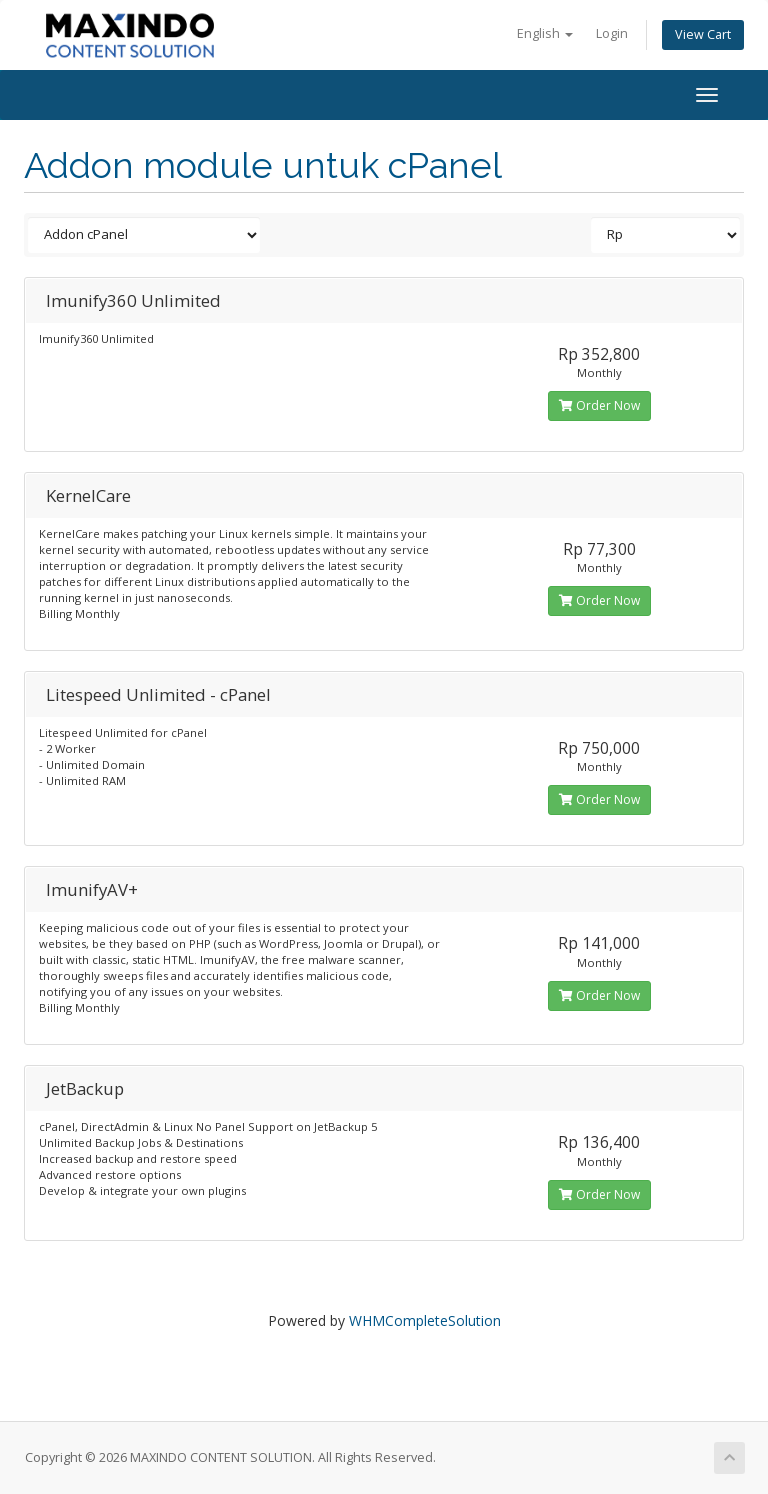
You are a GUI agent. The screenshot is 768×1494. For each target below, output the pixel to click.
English (545, 33)
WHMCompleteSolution (425, 1320)
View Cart (703, 34)
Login (612, 33)
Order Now (599, 405)
